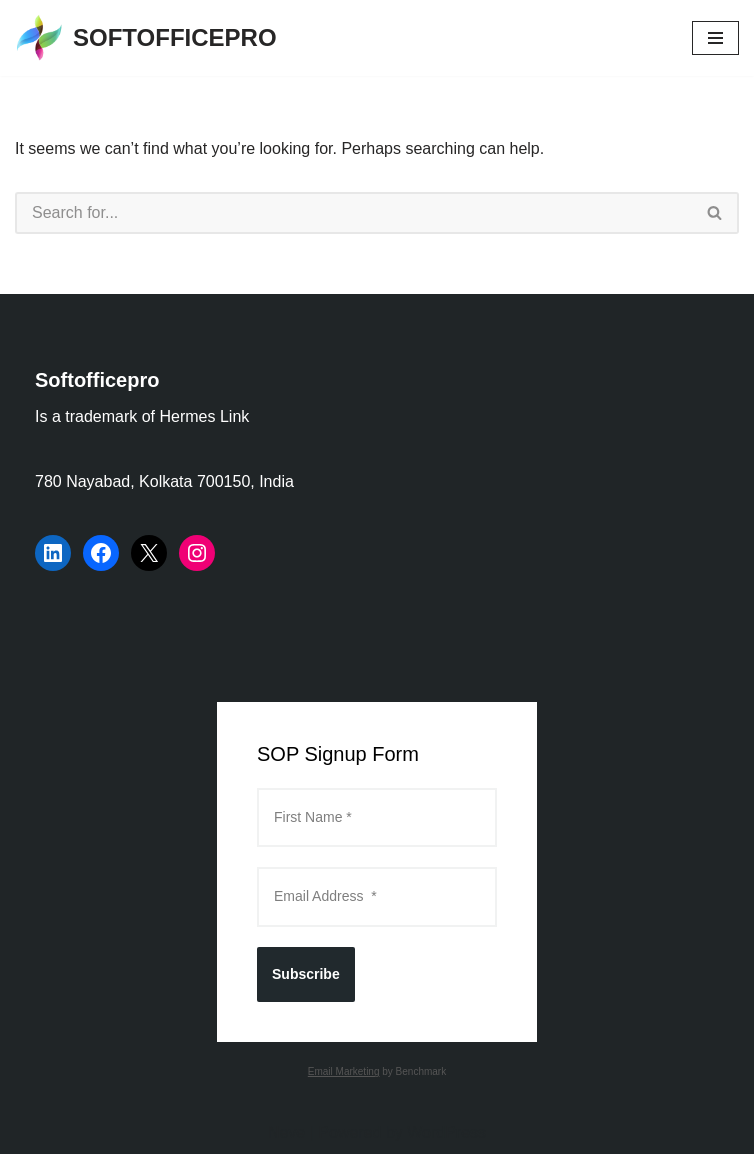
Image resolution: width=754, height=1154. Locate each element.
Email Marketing (344, 1071)
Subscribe (306, 974)
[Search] (353, 213)
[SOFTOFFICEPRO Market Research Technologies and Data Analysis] (146, 38)
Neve (286, 1132)
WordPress (446, 1132)
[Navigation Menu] (715, 38)
